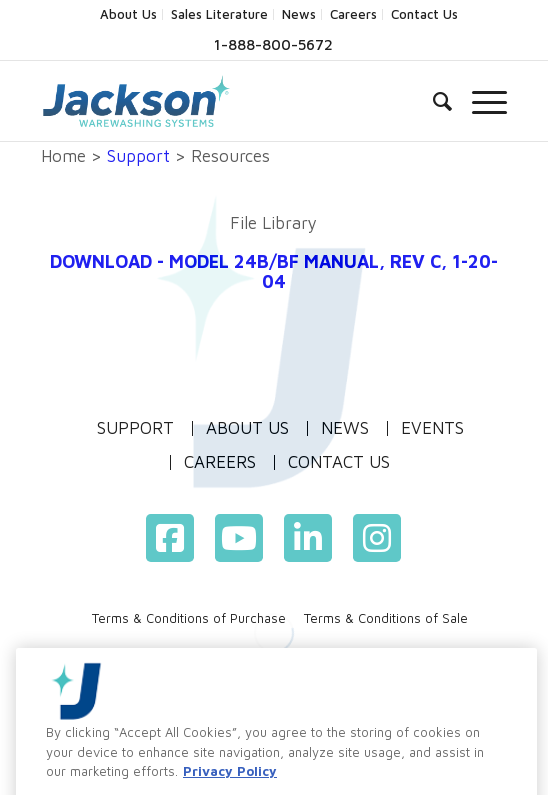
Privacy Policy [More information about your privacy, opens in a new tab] (230, 784)
